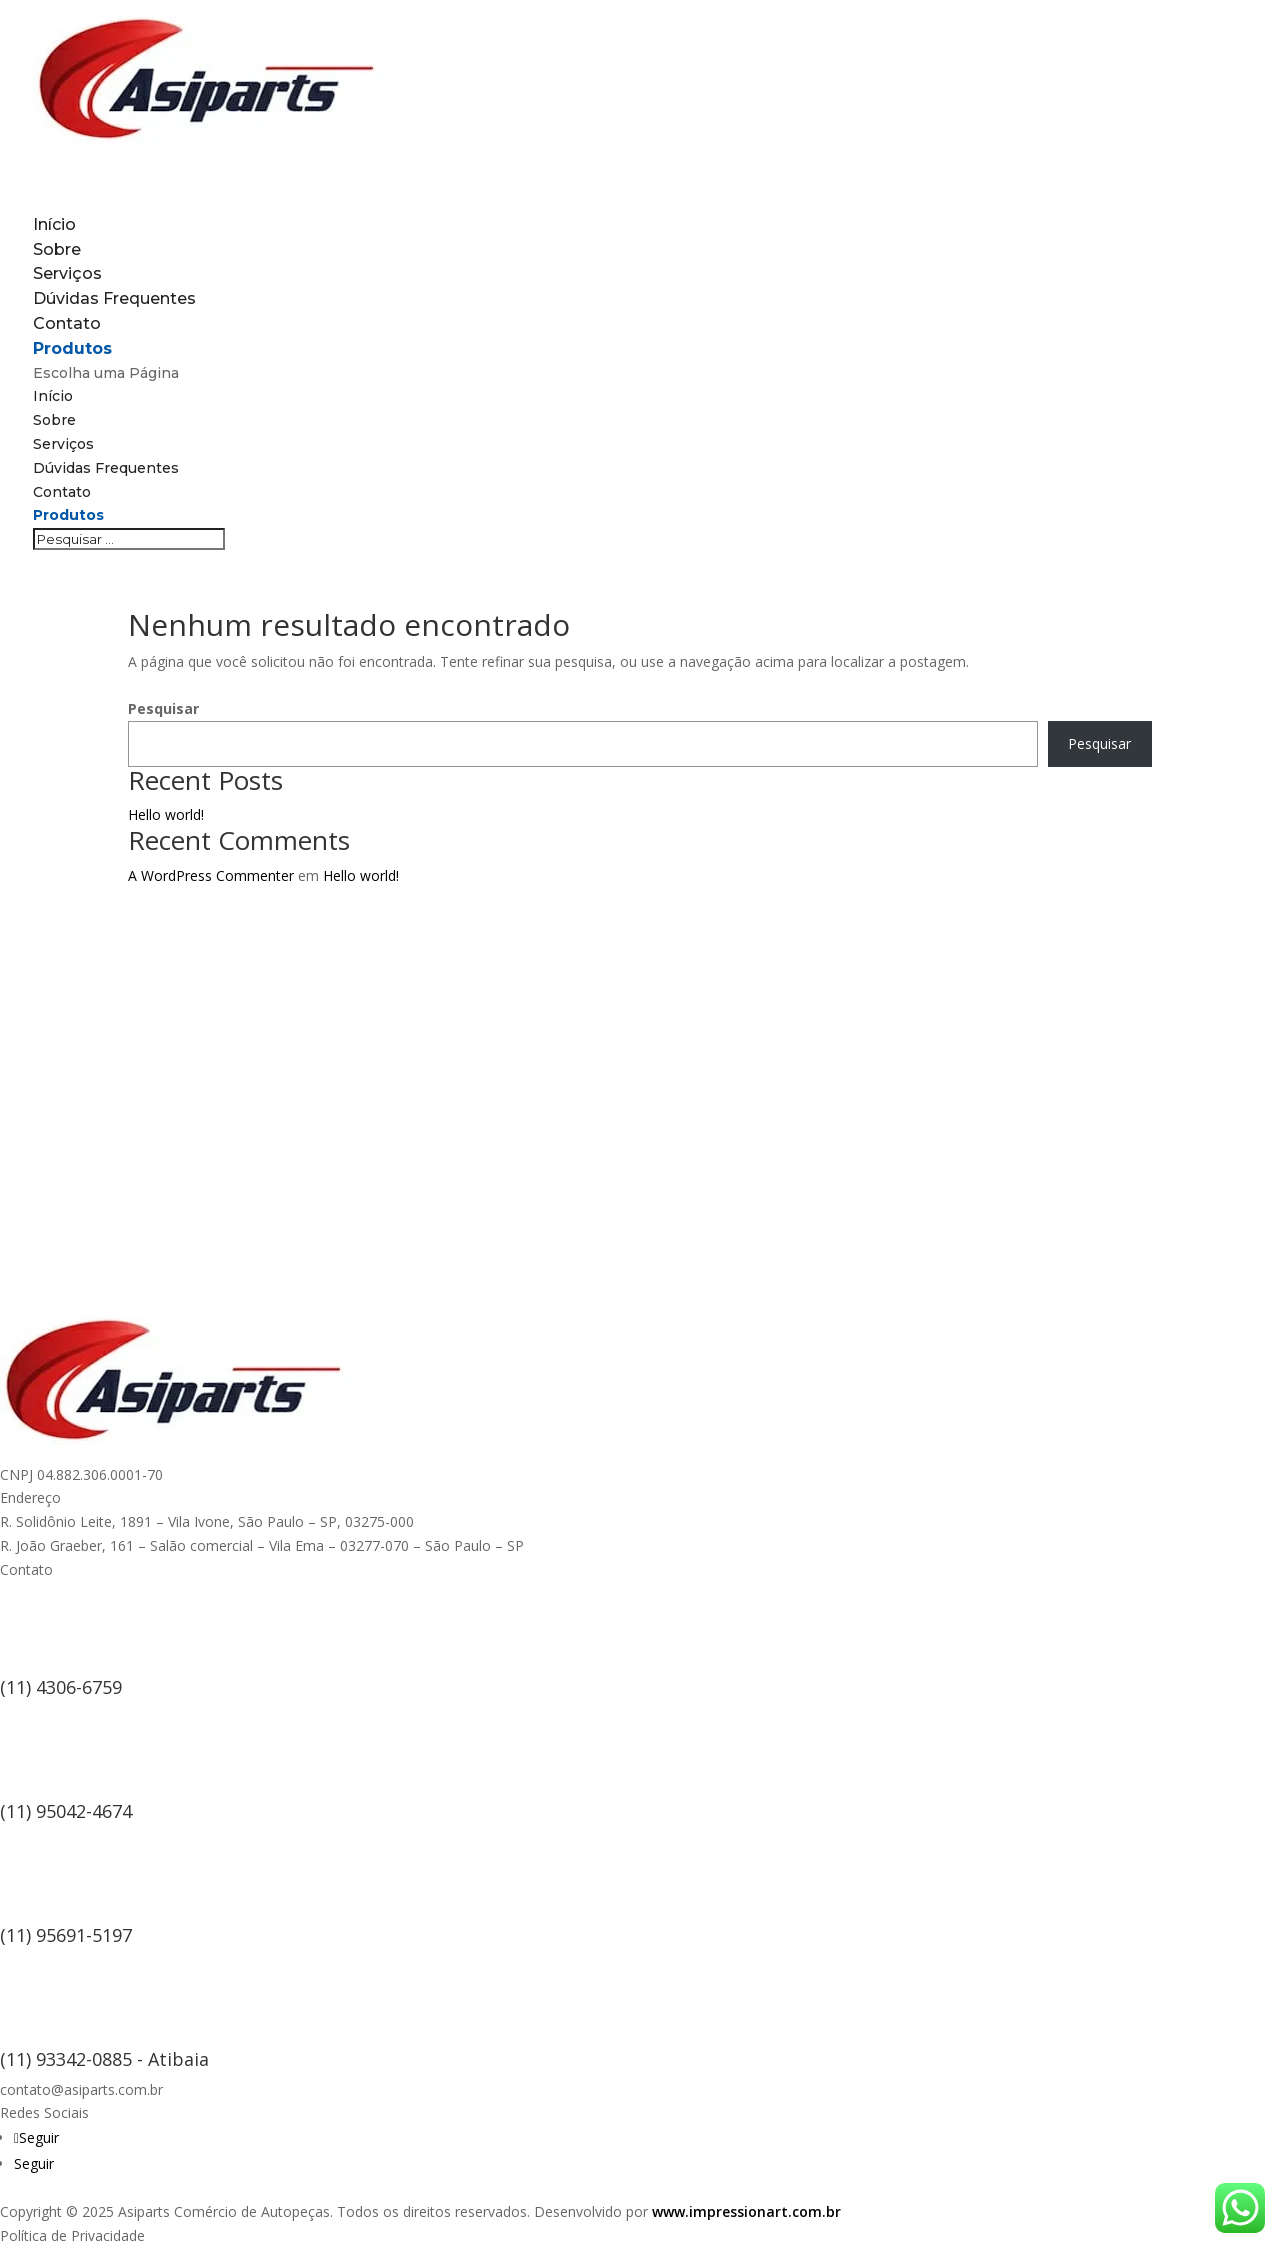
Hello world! (166, 814)
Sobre (54, 420)
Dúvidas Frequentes (114, 298)
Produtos (68, 515)
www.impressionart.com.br (746, 2211)
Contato (62, 492)
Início (53, 396)
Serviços (63, 444)
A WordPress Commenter (211, 875)
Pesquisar (163, 708)
